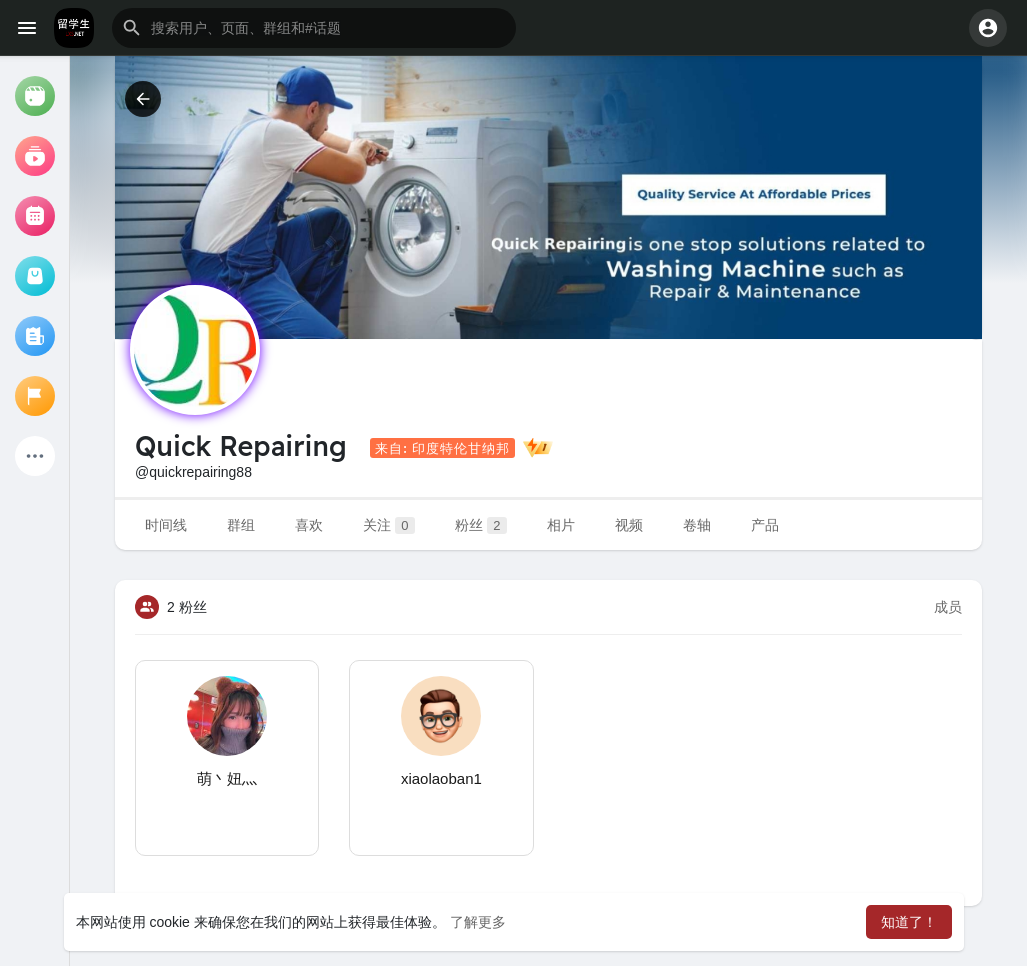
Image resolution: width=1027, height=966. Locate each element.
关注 (389, 525)
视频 (629, 525)
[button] (314, 28)
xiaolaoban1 (441, 778)
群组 (241, 525)
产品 (765, 525)
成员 (948, 607)
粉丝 (481, 525)
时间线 (166, 525)
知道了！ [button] (909, 922)
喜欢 (309, 525)
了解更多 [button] (478, 922)
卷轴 (697, 525)
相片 (561, 525)
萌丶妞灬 (227, 778)
